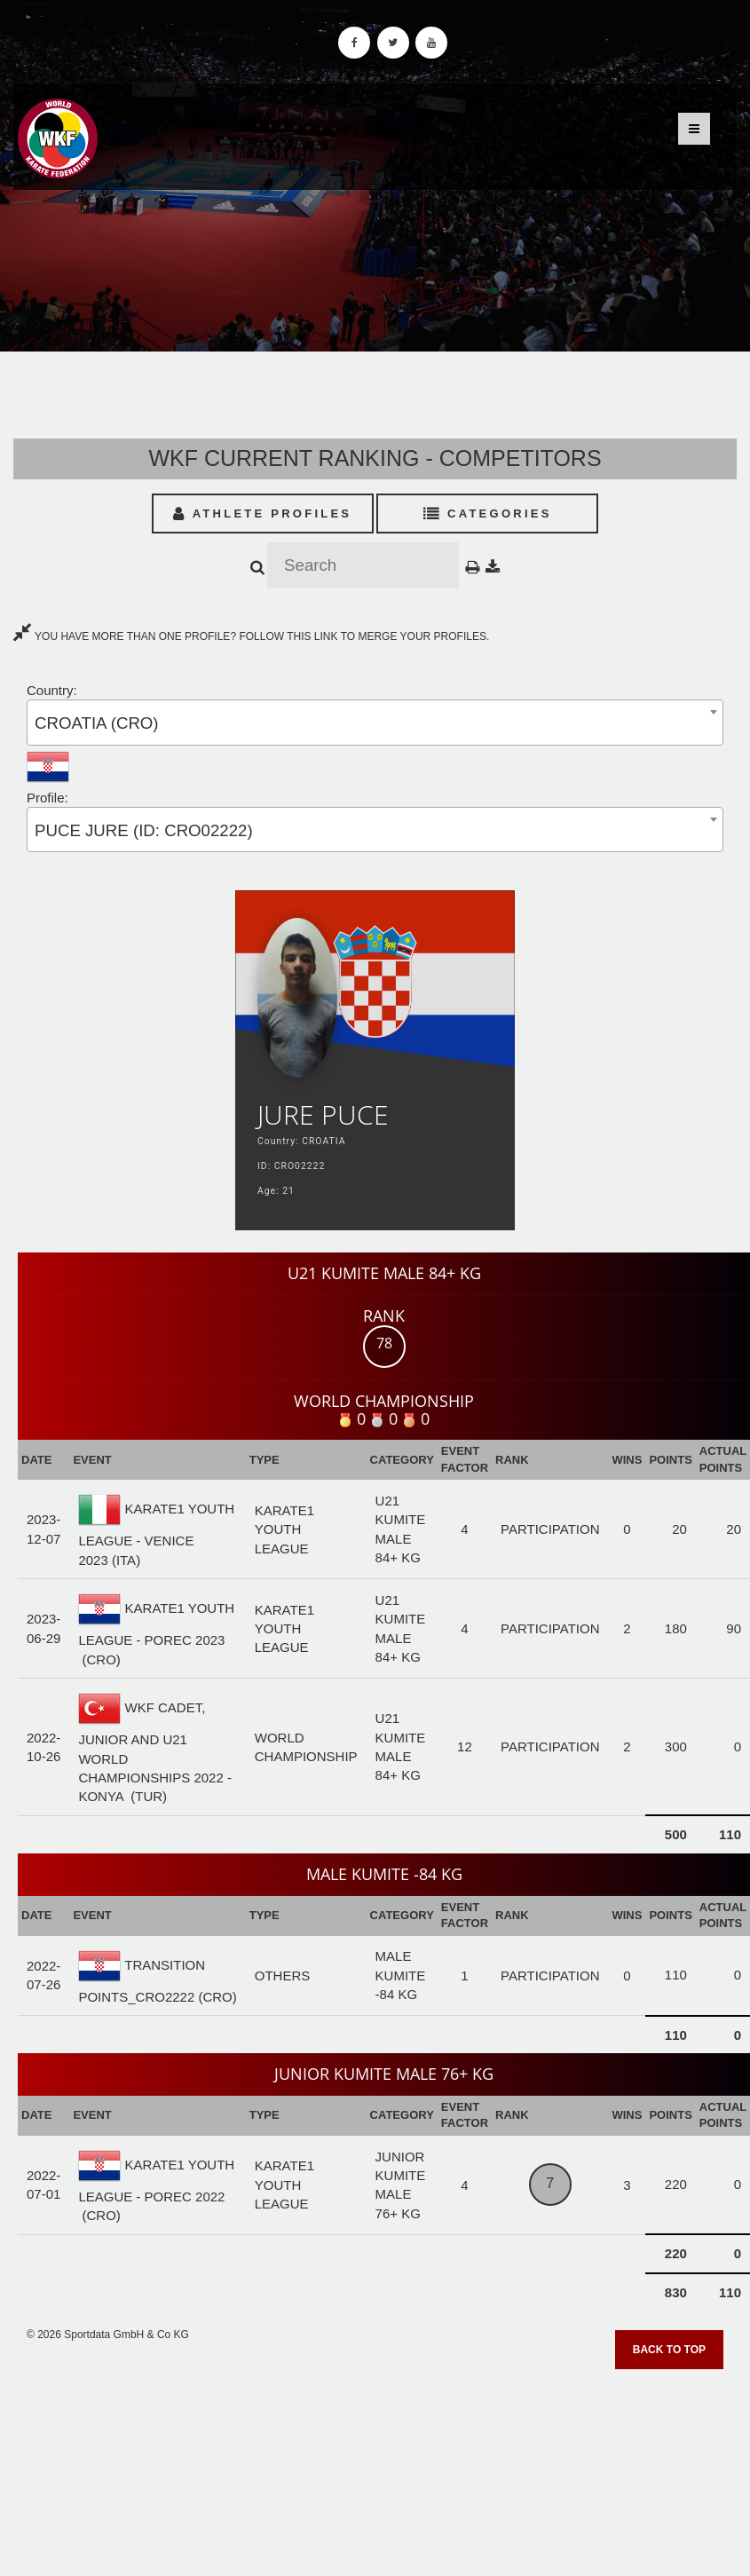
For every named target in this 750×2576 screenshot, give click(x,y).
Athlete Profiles (262, 513)
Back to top (669, 2349)
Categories (487, 513)
